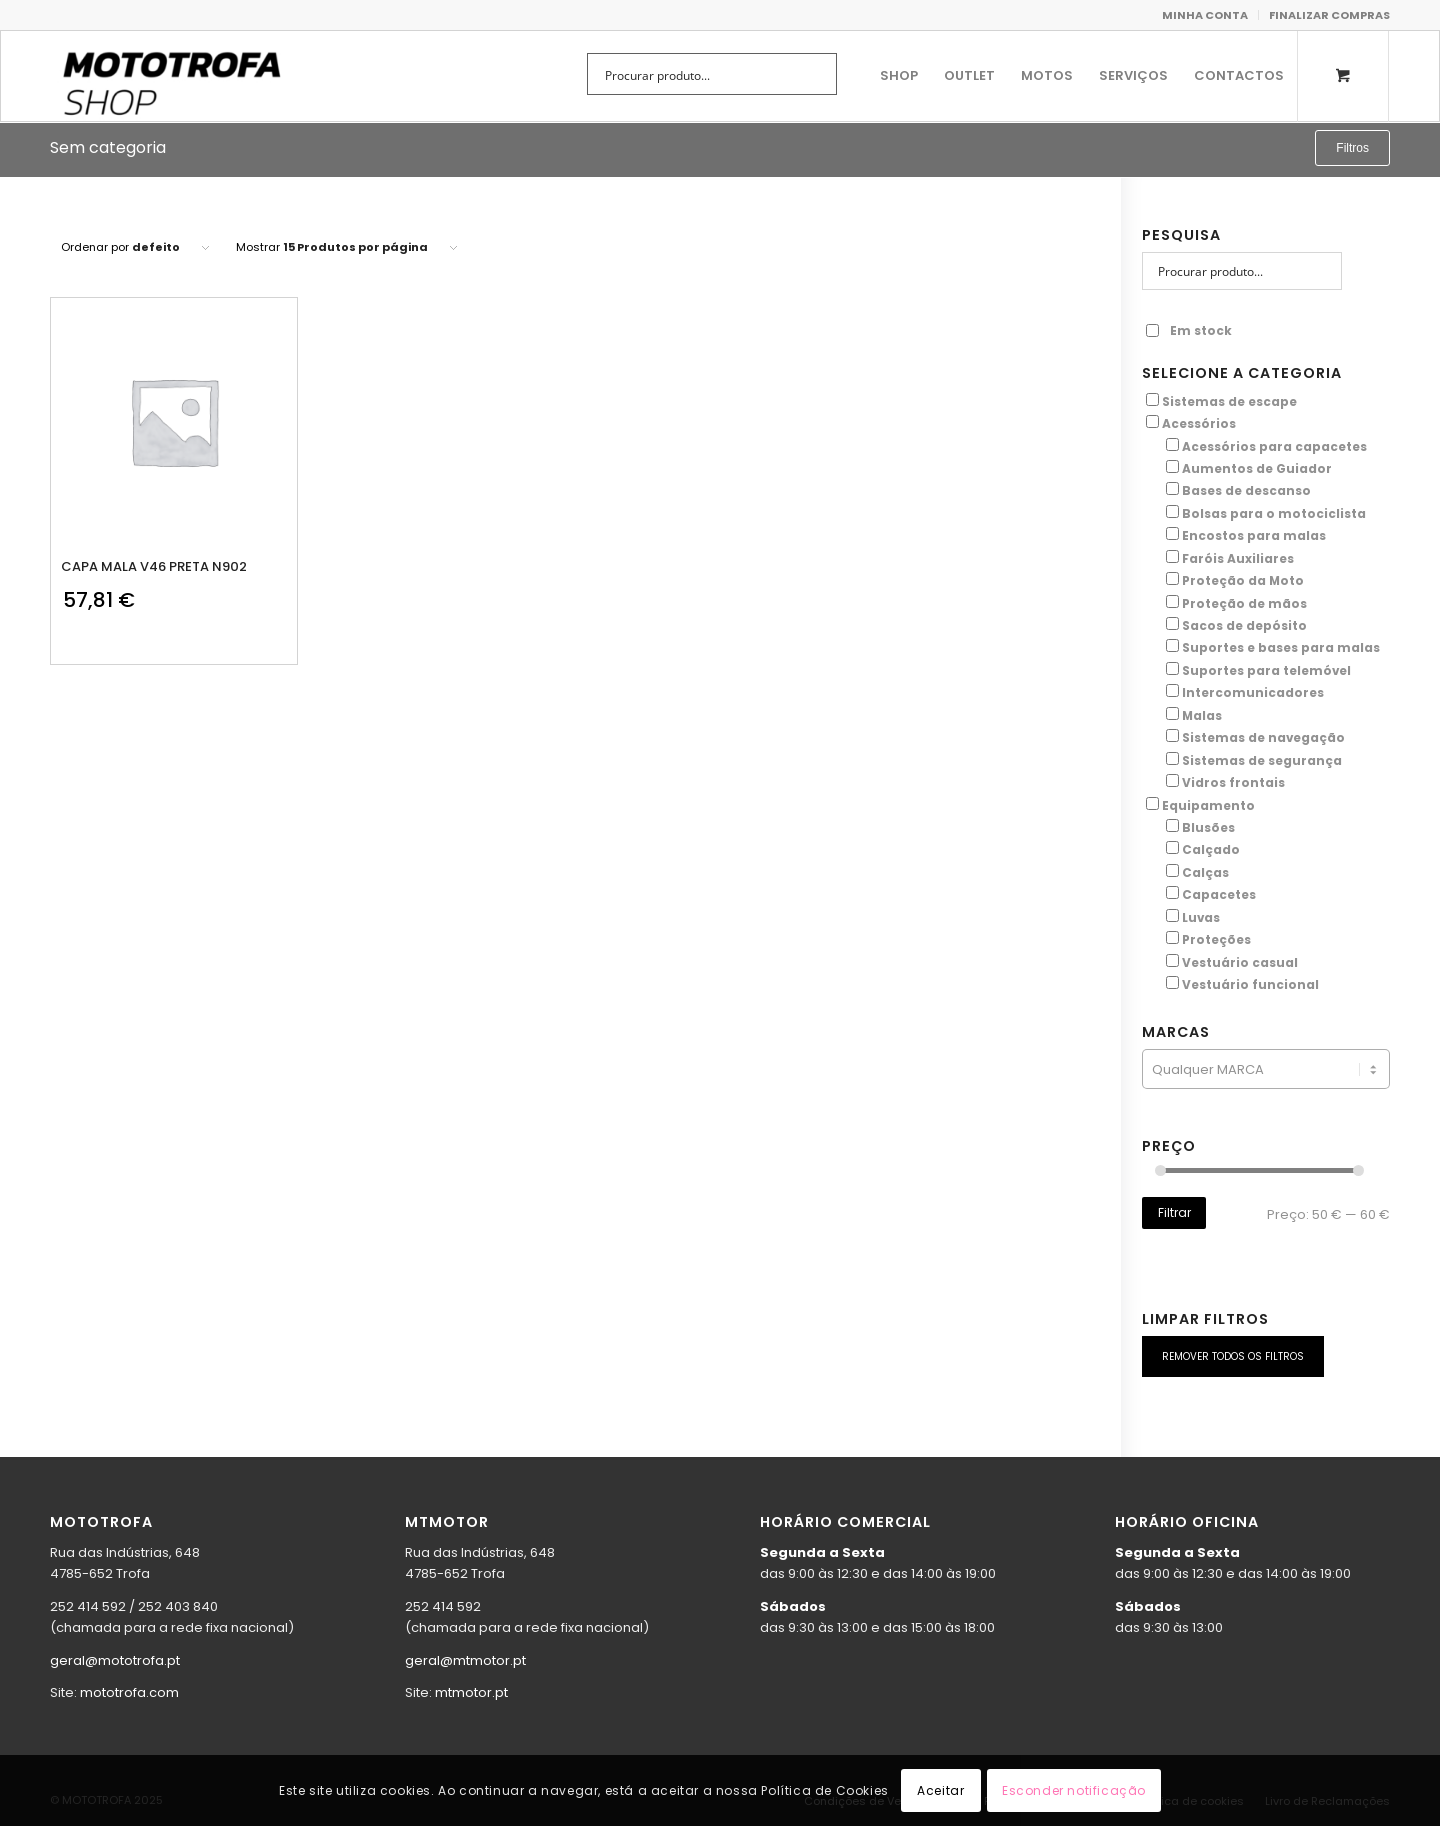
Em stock (1189, 330)
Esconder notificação (1074, 1790)
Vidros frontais (1233, 782)
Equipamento (1208, 805)
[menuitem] (1205, 15)
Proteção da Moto (1243, 580)
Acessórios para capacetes (1274, 446)
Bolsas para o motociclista (1274, 513)
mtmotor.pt (471, 1692)
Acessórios (1199, 423)
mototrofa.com (129, 1692)
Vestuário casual (1240, 962)
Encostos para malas (1254, 535)
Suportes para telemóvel (1266, 670)
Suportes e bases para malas (1281, 647)
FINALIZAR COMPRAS (1329, 15)
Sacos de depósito (1244, 625)
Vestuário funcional (1250, 984)
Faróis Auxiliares (1238, 558)
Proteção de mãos (1244, 603)
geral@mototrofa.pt (115, 1660)
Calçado (1211, 849)
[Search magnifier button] (816, 74)
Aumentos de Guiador (1257, 468)
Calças (1205, 872)
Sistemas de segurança (1262, 760)
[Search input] (699, 74)
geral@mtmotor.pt (465, 1660)
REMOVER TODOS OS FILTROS (1233, 1356)
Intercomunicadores (1253, 692)
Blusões (1208, 827)
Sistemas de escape (1229, 401)
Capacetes (1219, 894)
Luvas (1201, 917)
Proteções (1216, 939)
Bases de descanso (1246, 490)
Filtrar (1174, 1212)
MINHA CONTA (1205, 15)
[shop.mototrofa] (171, 76)
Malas (1202, 715)
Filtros (1352, 148)
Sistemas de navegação (1263, 737)
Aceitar (940, 1790)
